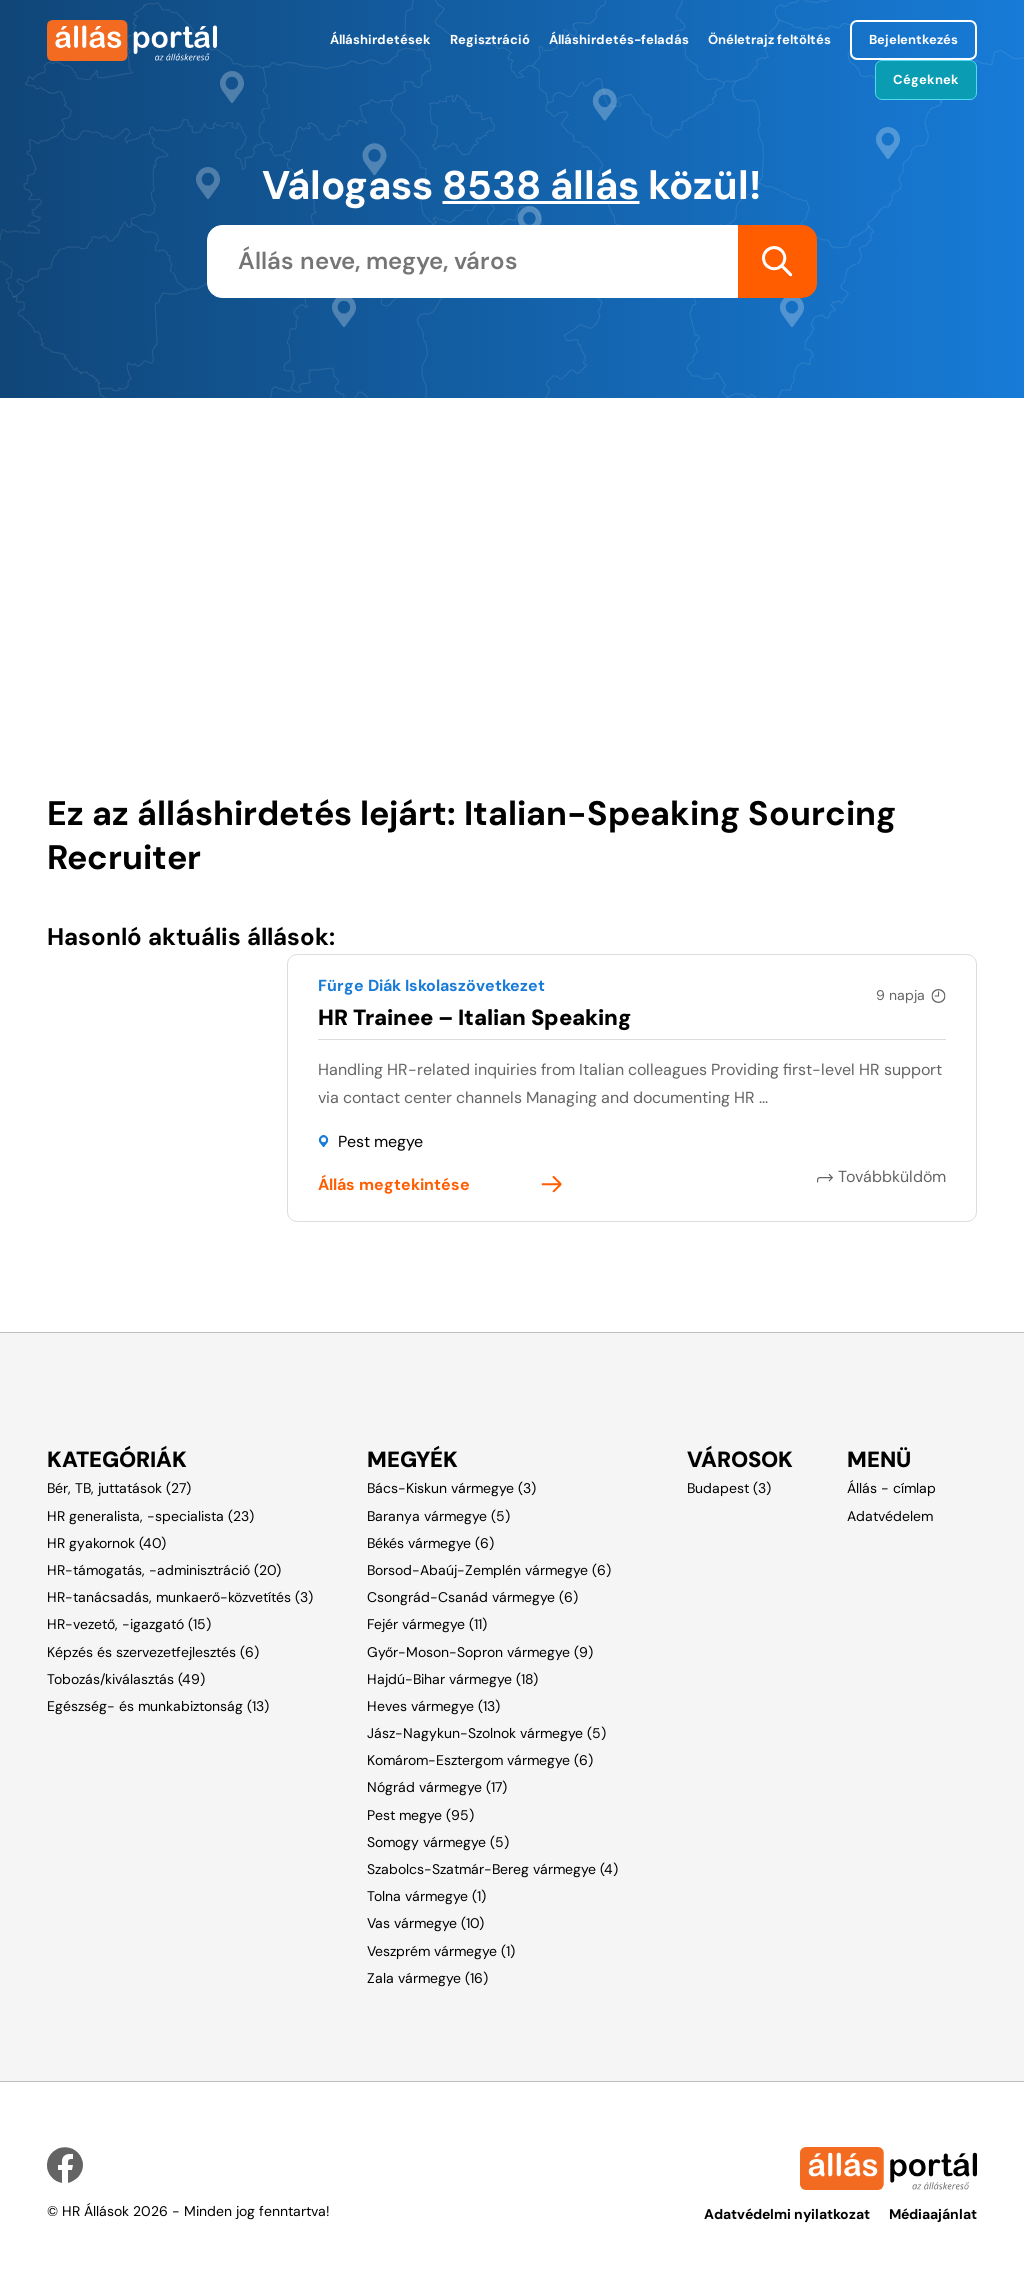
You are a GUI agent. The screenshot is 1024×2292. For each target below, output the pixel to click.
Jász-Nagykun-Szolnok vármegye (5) (486, 1733)
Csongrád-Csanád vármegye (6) (472, 1597)
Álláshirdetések (380, 39)
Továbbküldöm (892, 1176)
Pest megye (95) (420, 1815)
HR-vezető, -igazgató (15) (129, 1624)
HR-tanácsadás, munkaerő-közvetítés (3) (180, 1597)
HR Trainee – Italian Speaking (474, 1017)
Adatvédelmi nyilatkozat (787, 2214)
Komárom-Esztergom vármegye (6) (480, 1760)
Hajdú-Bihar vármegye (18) (452, 1679)
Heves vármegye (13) (433, 1706)
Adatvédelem (890, 1516)
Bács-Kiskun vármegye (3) (451, 1488)
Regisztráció (490, 39)
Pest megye (380, 1141)
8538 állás (540, 185)
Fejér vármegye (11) (427, 1624)
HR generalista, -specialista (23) (150, 1516)
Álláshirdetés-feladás (619, 39)
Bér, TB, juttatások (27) (119, 1488)
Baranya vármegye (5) (438, 1516)
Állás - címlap (891, 1488)
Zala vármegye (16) (427, 1978)
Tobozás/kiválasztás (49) (126, 1679)
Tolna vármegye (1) (426, 1896)
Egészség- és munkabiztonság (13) (158, 1706)
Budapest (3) (729, 1488)
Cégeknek (926, 79)
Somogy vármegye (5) (438, 1842)
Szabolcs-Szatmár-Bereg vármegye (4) (492, 1869)
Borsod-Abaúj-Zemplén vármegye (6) (489, 1570)
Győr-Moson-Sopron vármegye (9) (480, 1652)
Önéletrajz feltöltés (769, 39)
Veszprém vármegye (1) (441, 1951)
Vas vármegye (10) (425, 1923)
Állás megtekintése (394, 1184)
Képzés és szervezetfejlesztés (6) (153, 1652)
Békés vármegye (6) (430, 1543)
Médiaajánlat (933, 2214)
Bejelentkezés (913, 39)
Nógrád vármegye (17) (437, 1787)
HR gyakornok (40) (106, 1543)
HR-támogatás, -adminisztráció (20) (164, 1570)
